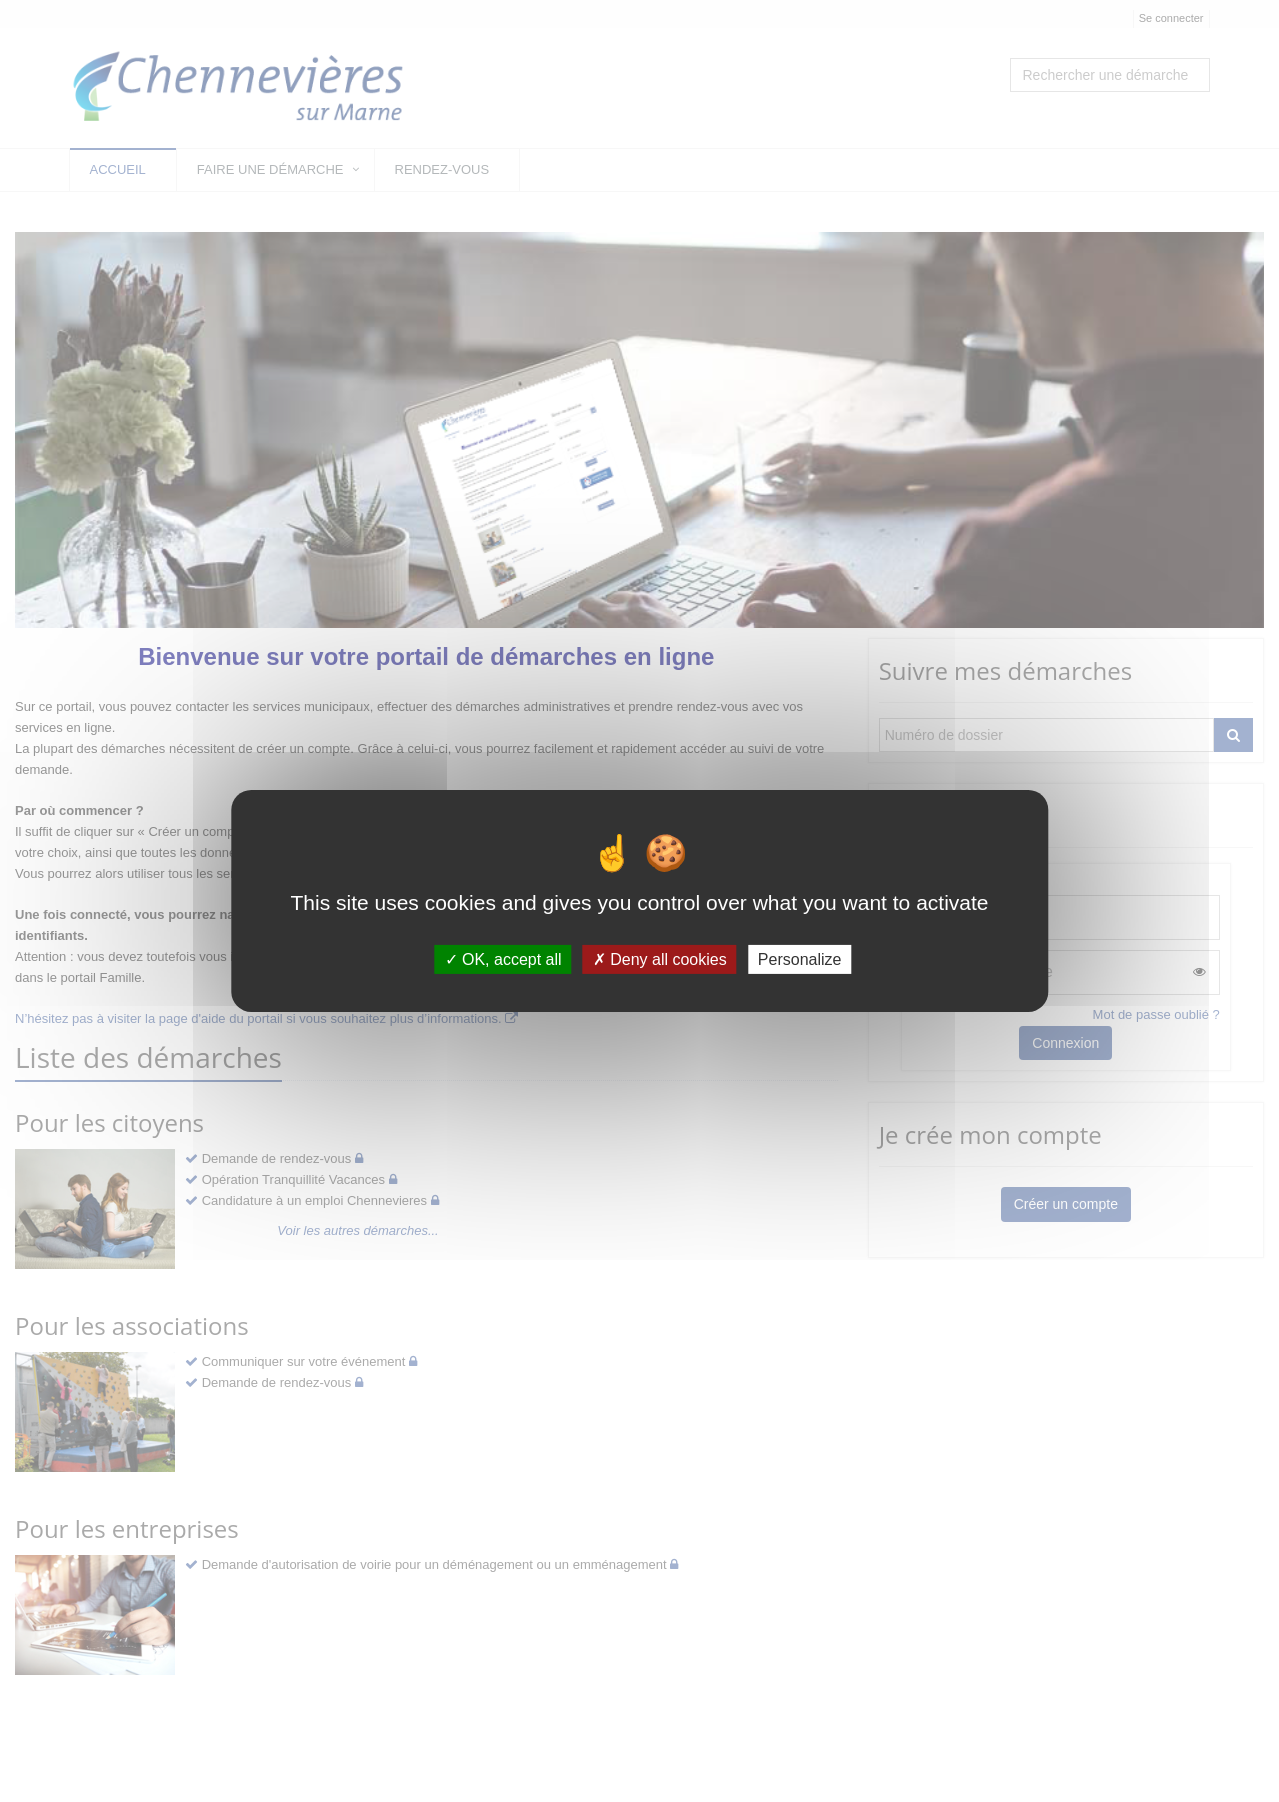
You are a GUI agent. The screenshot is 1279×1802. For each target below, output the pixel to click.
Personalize (800, 959)
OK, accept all (503, 959)
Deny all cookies (660, 959)
